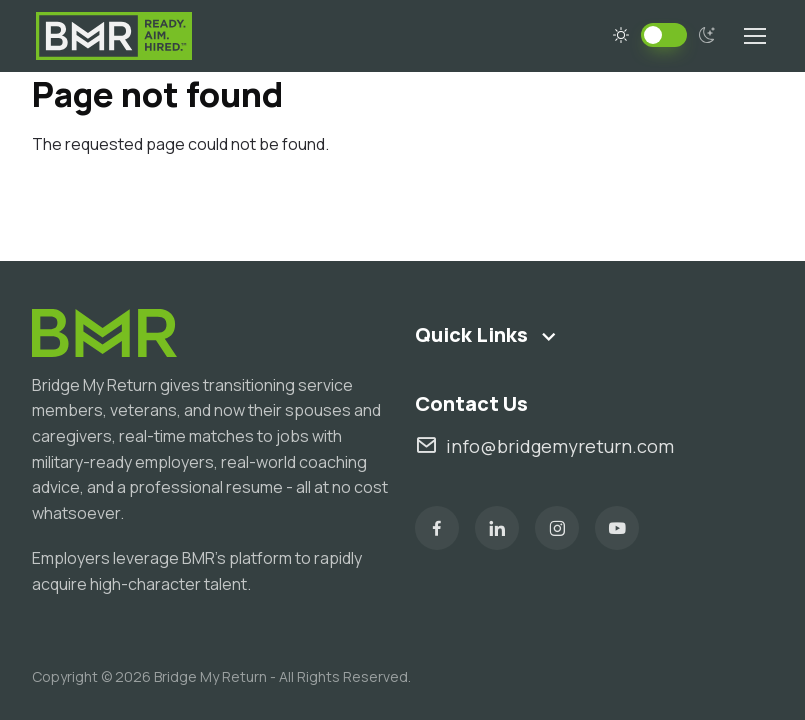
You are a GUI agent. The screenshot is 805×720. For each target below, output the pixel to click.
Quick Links (471, 334)
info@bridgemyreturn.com (544, 446)
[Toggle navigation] (754, 36)
